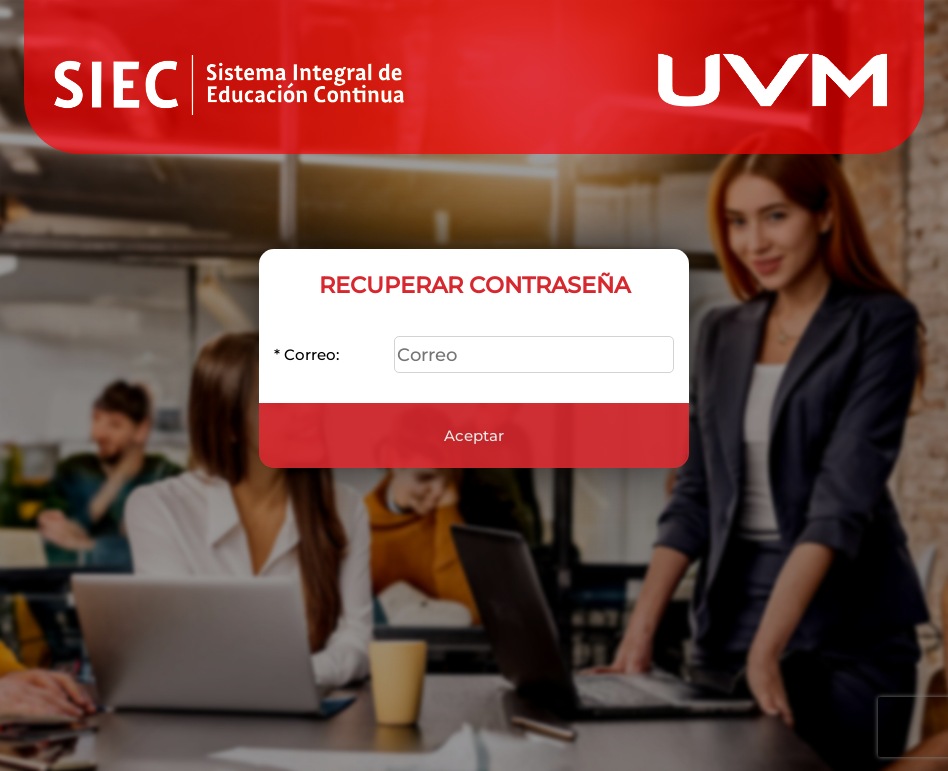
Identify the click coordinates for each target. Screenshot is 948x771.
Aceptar (474, 425)
